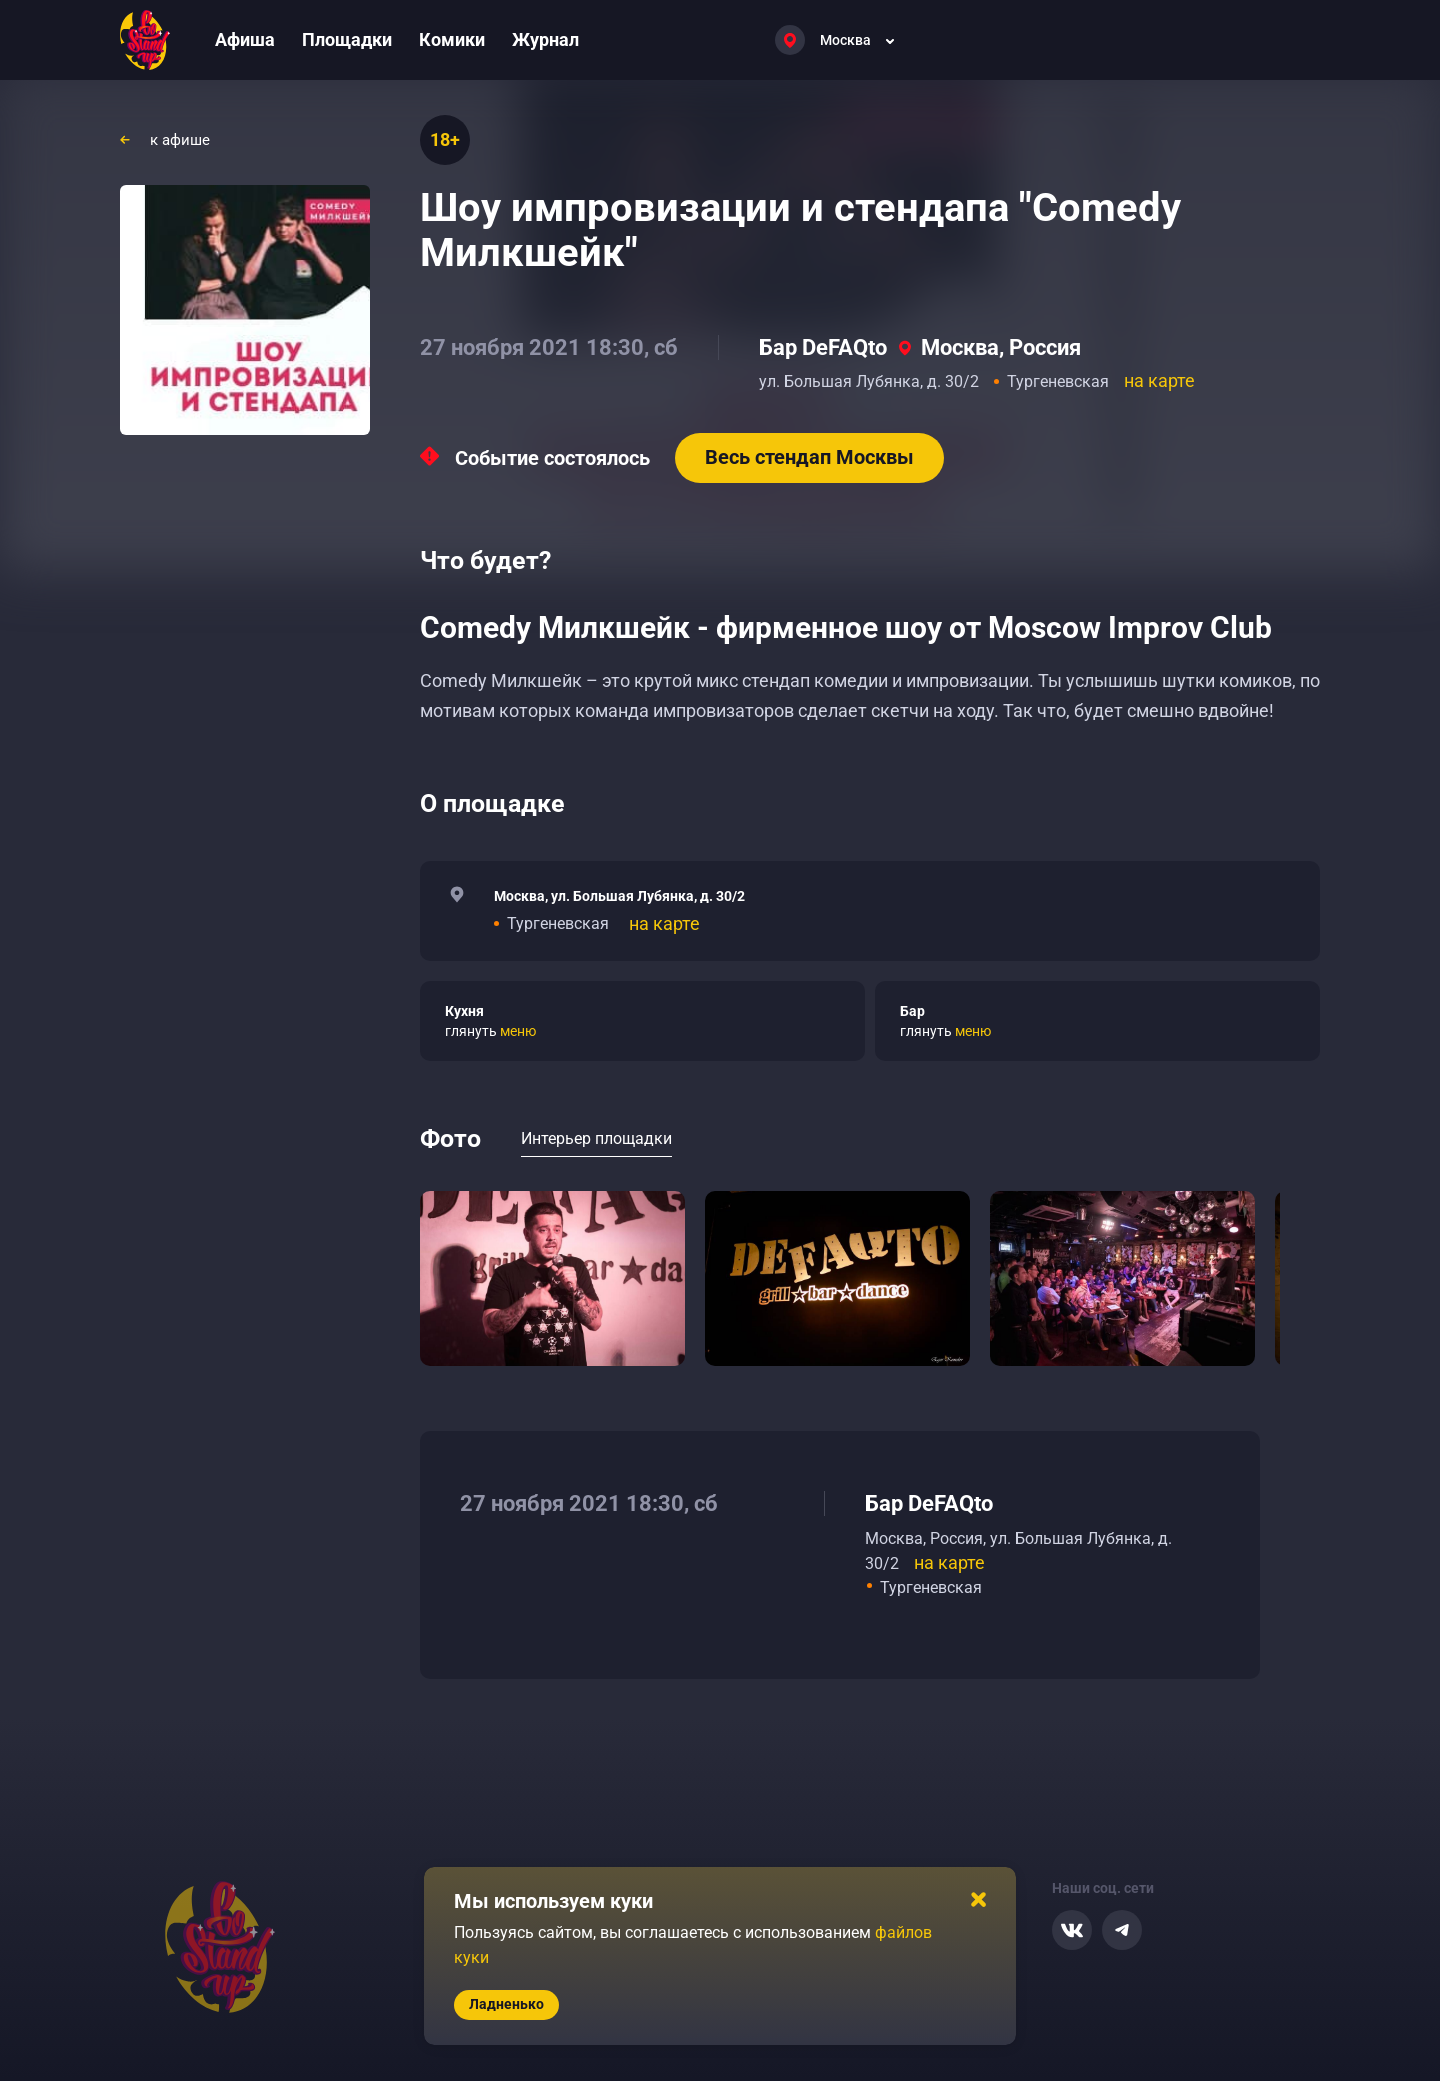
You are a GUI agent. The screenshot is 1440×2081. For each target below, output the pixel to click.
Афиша (245, 39)
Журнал (545, 39)
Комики (452, 39)
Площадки (347, 39)
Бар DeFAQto (823, 347)
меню (518, 1031)
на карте (1159, 380)
